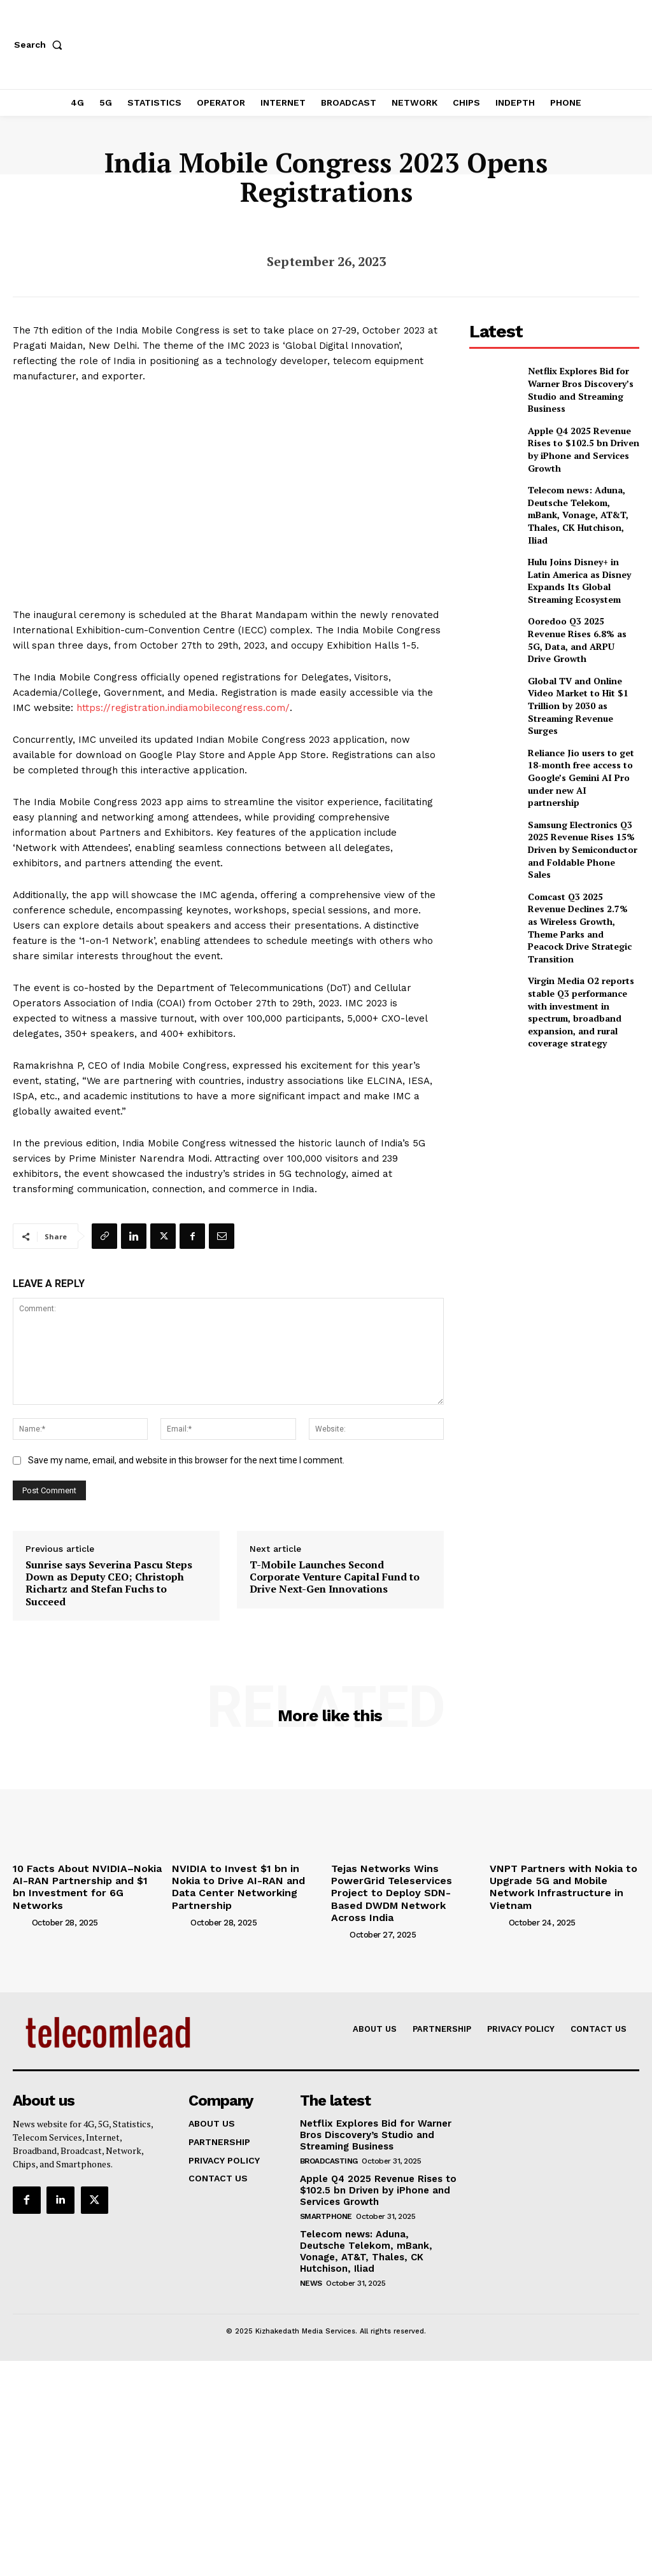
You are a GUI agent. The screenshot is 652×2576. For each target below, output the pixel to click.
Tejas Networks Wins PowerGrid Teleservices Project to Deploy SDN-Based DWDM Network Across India (403, 1883)
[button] (40, 44)
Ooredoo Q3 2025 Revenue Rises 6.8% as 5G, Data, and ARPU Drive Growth (580, 609)
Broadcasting (329, 2140)
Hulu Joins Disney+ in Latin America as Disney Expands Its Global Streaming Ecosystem (579, 554)
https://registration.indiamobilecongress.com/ (183, 708)
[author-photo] (21, 1905)
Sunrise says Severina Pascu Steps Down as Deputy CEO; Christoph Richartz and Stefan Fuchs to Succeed (108, 1583)
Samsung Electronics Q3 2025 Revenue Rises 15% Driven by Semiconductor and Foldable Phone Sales (577, 776)
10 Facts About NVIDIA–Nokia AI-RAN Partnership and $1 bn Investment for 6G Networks (84, 1878)
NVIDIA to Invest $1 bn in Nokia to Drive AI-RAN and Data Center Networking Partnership (246, 1878)
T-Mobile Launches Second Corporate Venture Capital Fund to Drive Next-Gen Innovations (335, 1577)
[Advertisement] (560, 1017)
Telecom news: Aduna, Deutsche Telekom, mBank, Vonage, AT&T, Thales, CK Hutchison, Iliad (580, 499)
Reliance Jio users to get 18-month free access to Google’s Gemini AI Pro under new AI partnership (581, 720)
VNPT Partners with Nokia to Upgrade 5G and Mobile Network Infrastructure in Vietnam (563, 1878)
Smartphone (326, 2193)
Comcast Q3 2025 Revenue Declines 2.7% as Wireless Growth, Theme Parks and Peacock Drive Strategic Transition (578, 833)
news (311, 2246)
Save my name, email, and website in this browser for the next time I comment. (186, 1460)
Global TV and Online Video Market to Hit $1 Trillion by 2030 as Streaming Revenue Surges (581, 665)
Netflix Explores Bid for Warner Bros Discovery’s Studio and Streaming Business (573, 387)
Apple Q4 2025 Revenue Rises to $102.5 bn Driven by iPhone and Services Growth (583, 443)
